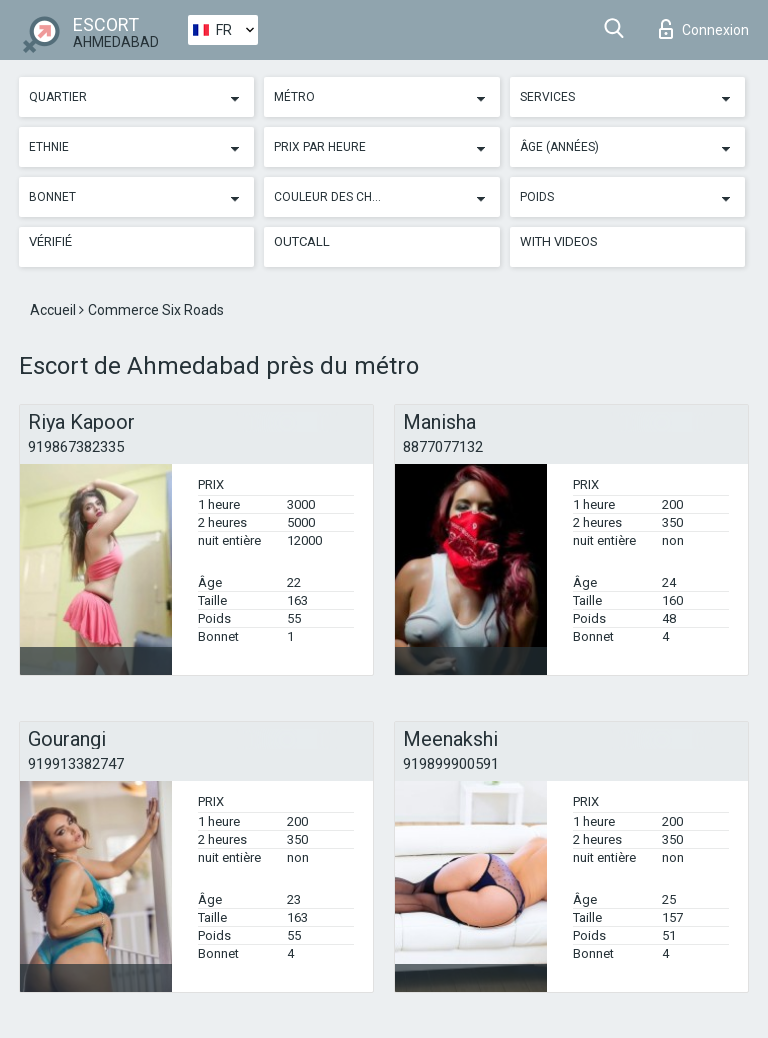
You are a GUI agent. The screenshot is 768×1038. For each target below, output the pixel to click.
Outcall (302, 241)
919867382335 (76, 447)
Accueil (54, 310)
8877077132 (443, 447)
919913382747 (76, 764)
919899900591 (451, 764)
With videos (559, 241)
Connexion (704, 29)
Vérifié (50, 241)
